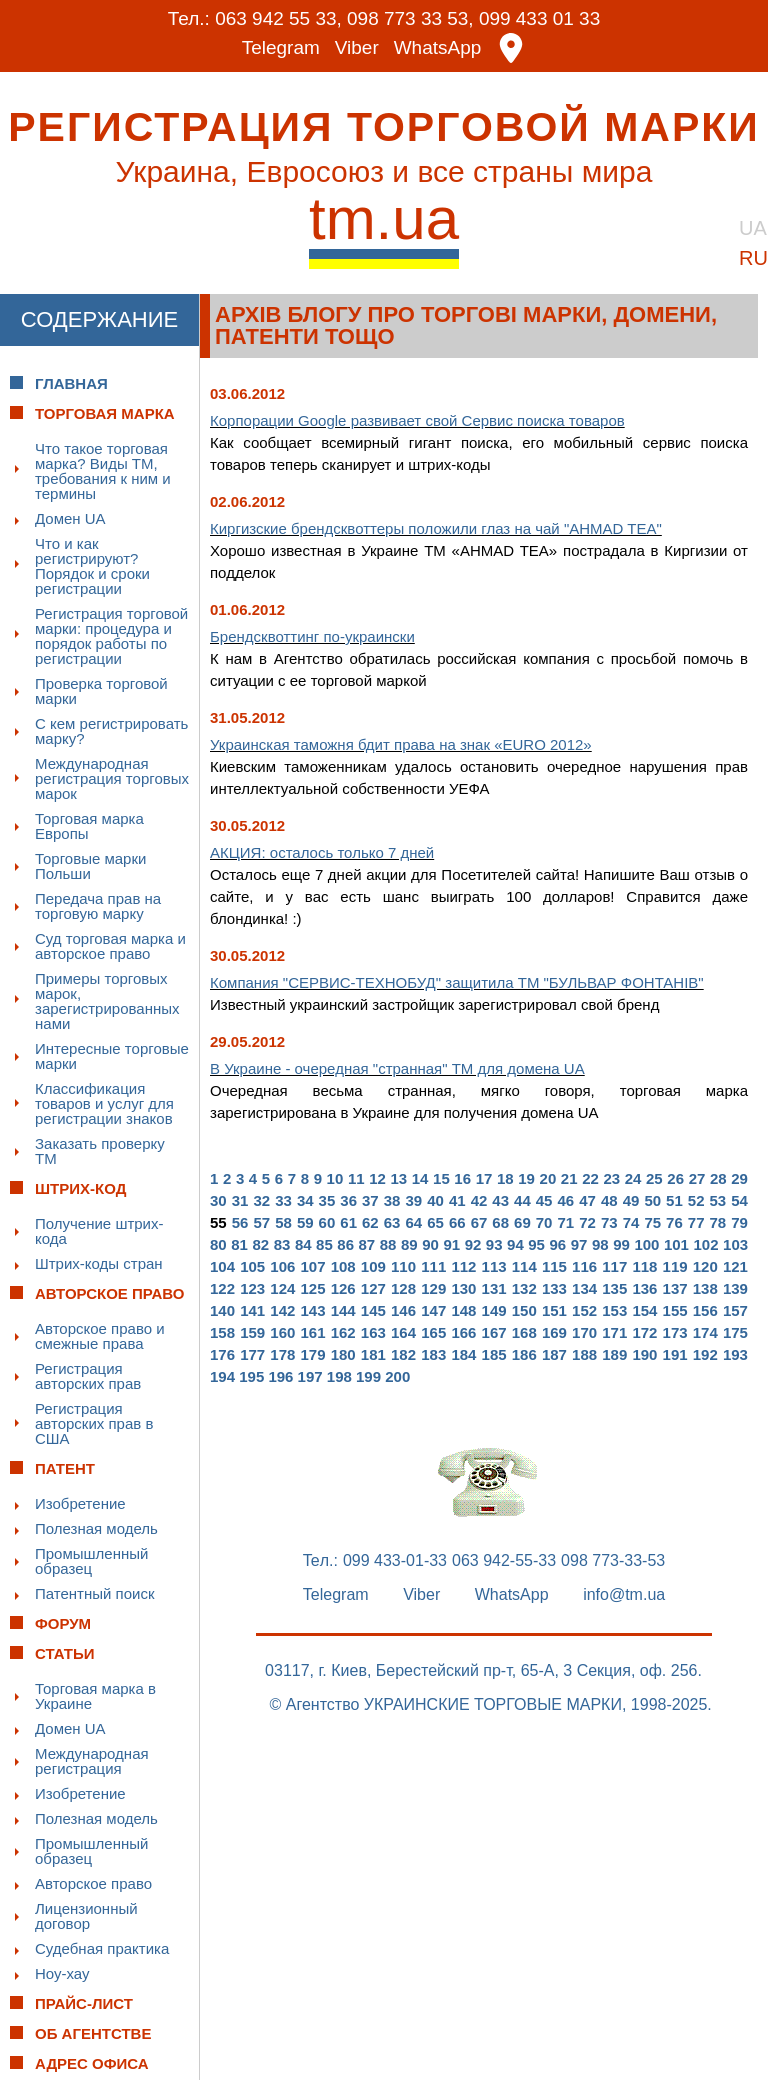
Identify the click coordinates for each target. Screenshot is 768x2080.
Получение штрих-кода (99, 1230)
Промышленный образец (91, 1560)
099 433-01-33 (395, 1560)
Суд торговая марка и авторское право (110, 945)
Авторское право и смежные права (100, 1335)
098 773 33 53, (410, 18)
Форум (63, 1622)
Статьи (65, 1652)
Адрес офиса (92, 2062)
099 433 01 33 (540, 18)
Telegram (281, 47)
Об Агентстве (93, 2032)
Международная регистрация (92, 1760)
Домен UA (70, 517)
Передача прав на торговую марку (98, 905)
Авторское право (93, 1882)
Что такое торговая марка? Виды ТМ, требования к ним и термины (103, 470)
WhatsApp (438, 47)
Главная (71, 382)
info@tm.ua (624, 1594)
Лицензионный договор (86, 1915)
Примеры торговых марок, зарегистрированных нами (107, 1000)
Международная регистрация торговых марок (112, 777)
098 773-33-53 (613, 1560)
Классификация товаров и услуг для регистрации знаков (104, 1102)
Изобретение (80, 1502)
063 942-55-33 (504, 1560)
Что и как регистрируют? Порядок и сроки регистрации (92, 565)
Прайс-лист (84, 2002)
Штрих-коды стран (99, 1262)
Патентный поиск (95, 1592)
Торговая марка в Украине (95, 1695)
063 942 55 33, (278, 18)
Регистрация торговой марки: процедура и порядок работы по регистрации (111, 635)
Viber (357, 47)
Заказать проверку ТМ (100, 1150)
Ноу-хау (62, 1972)
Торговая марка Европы (89, 825)
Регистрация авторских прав (88, 1375)
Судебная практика (102, 1947)
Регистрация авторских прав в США (94, 1422)
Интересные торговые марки (112, 1055)
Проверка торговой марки (101, 690)
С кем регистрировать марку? (111, 730)
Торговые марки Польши (90, 865)
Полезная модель (96, 1527)
